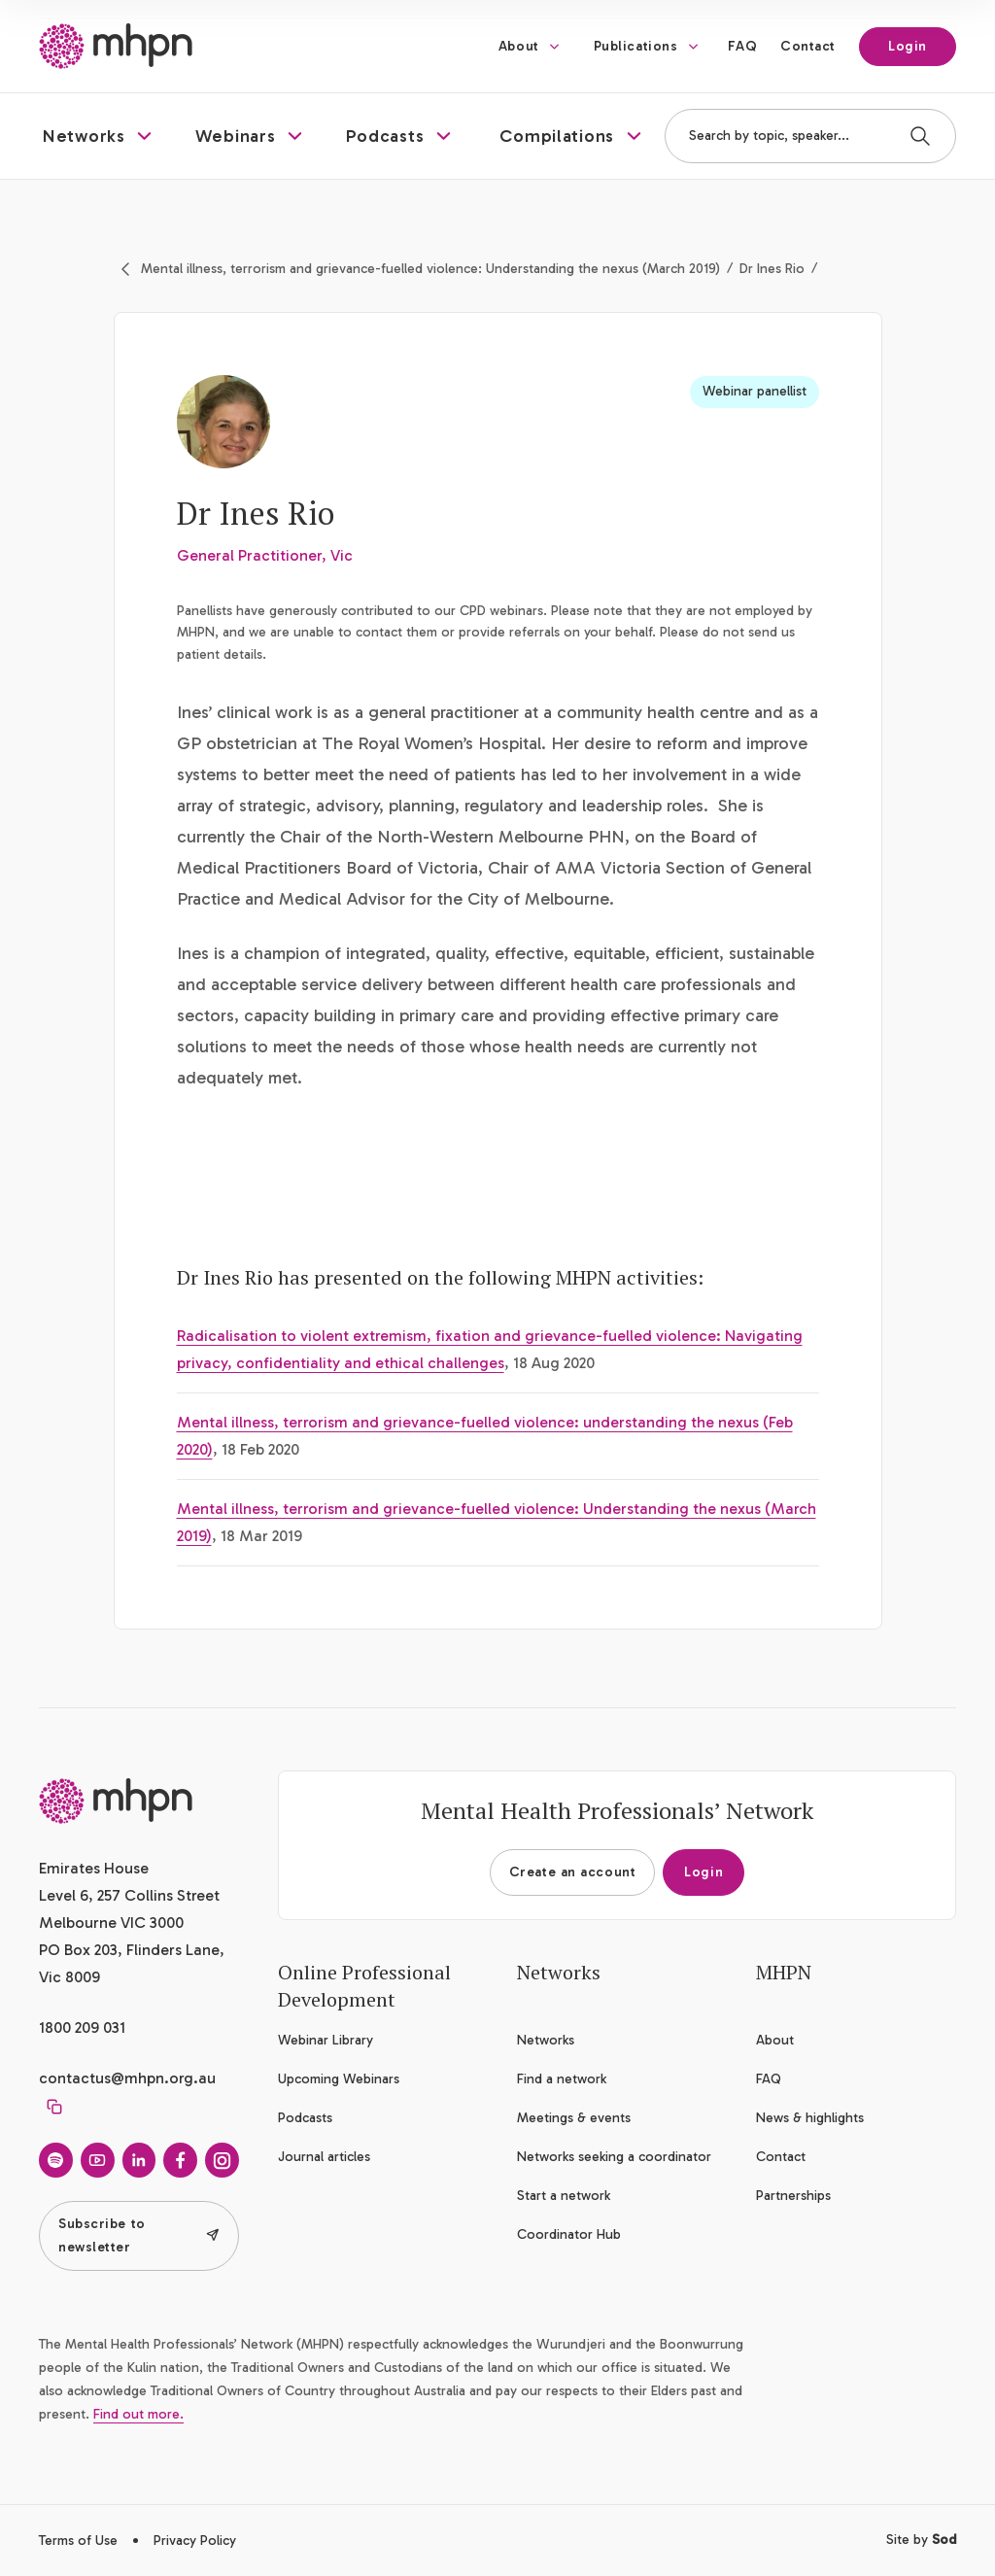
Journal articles (324, 2156)
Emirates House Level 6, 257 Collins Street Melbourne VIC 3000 (129, 1895)
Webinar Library (325, 2040)
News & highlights (810, 2118)
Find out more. (138, 2414)
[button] (99, 136)
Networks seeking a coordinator (614, 2156)
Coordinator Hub (569, 2234)
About (518, 46)
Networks (545, 2040)
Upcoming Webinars (338, 2079)
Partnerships (793, 2195)
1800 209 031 (82, 2027)
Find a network (561, 2079)
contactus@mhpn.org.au (127, 2078)
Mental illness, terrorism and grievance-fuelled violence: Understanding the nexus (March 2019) (430, 268)
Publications (636, 46)
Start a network (563, 2195)
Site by (921, 2539)
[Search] (920, 136)
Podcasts (305, 2118)
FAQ (742, 46)
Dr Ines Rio (772, 268)
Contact (808, 46)
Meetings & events (574, 2118)
